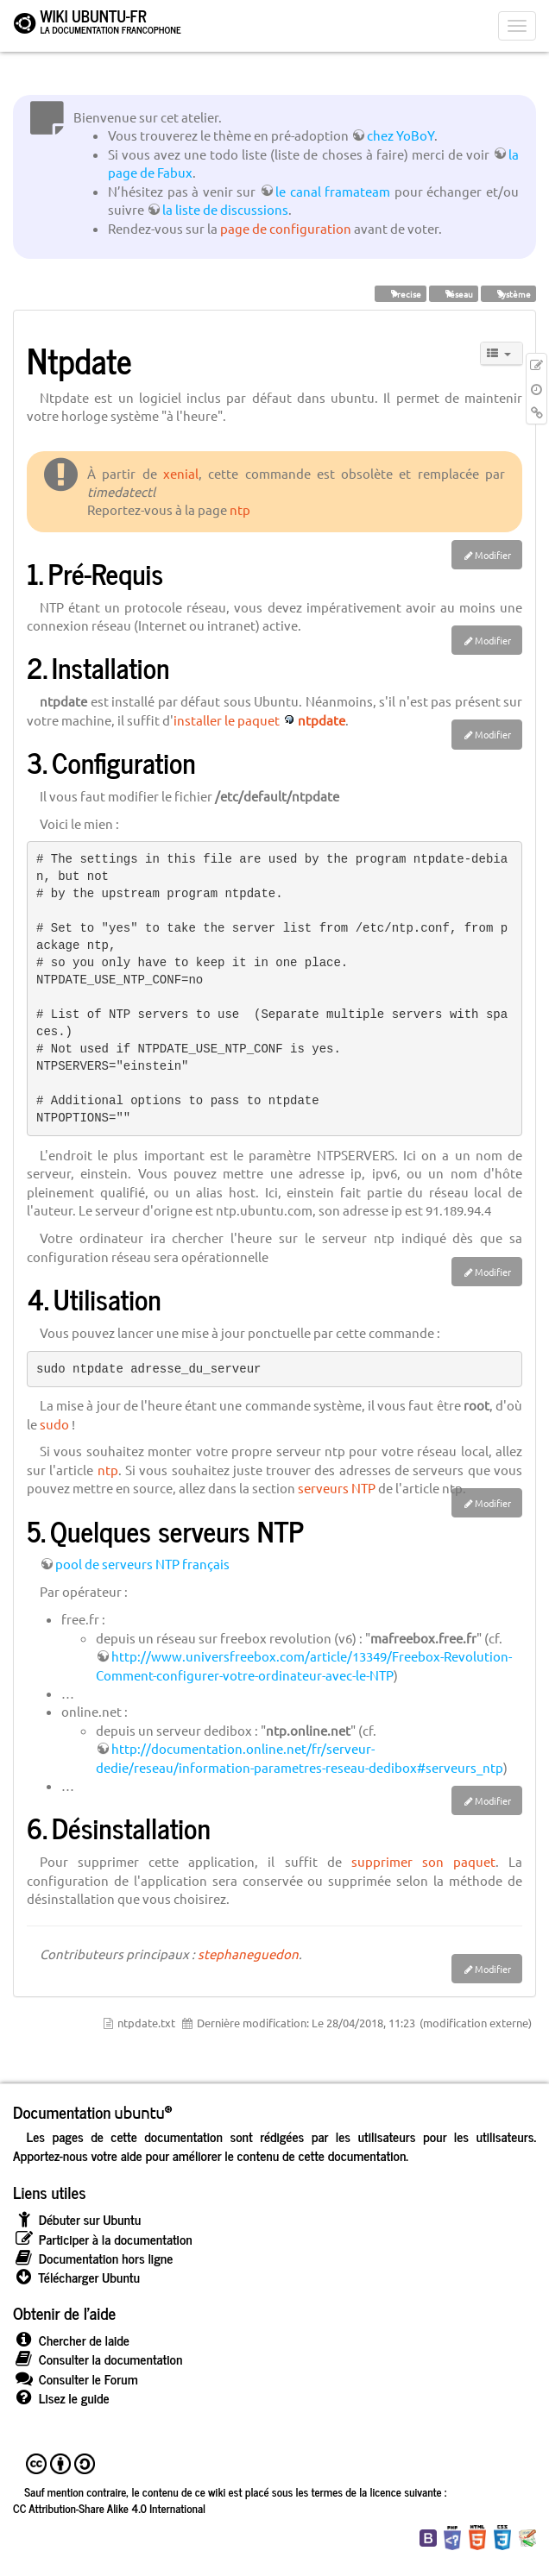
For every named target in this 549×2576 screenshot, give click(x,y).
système (508, 292)
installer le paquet (227, 720)
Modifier (493, 555)
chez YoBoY (400, 135)
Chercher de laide (71, 2340)
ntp (240, 509)
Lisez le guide (61, 2398)
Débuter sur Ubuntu (77, 2219)
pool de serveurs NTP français (142, 1563)
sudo (54, 1424)
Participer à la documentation (102, 2239)
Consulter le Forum (75, 2379)
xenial (181, 473)
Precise (400, 292)
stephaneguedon (248, 1953)
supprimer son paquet (423, 1861)
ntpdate (321, 720)
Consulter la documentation (97, 2359)
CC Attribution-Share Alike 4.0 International (109, 2507)
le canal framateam (332, 191)
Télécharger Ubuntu (76, 2277)
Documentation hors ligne (93, 2258)
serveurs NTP (336, 1488)
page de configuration (285, 228)
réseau (453, 292)
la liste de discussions (225, 209)
